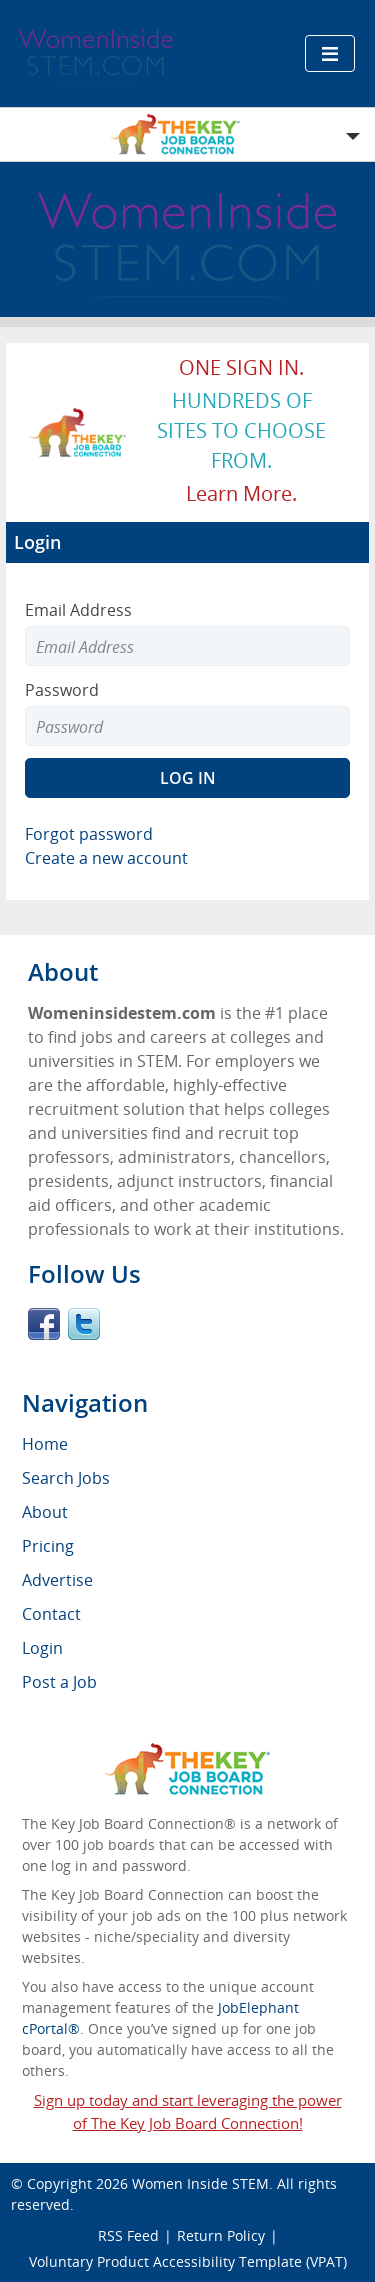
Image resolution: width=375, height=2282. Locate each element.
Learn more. (241, 493)
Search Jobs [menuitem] (66, 1478)
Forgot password (89, 834)
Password (62, 690)
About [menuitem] (45, 1512)
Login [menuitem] (42, 1648)
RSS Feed (128, 2235)
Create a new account (106, 858)
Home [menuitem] (45, 1444)
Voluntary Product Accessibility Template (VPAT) (188, 2261)
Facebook (44, 1324)
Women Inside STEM (200, 2183)
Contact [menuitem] (51, 1614)
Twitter (84, 1324)
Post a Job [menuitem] (59, 1682)
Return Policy (221, 2235)
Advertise (57, 1580)
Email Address (78, 610)
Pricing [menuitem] (48, 1546)
